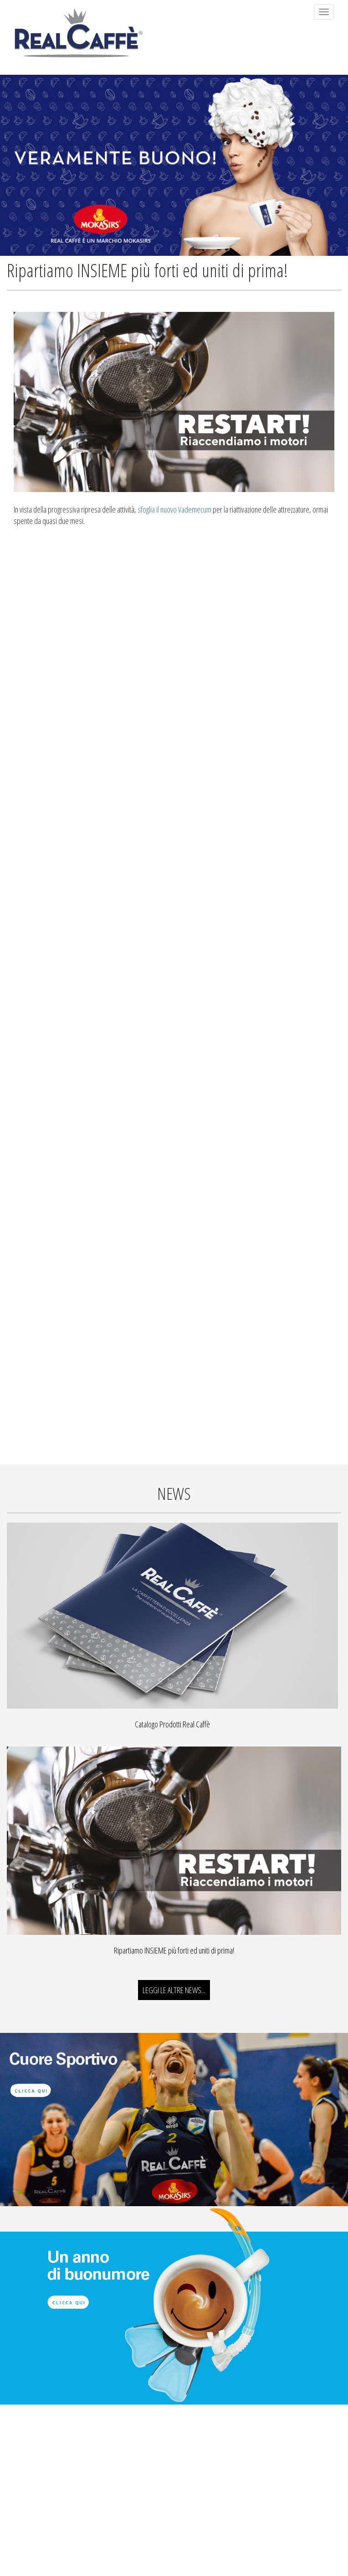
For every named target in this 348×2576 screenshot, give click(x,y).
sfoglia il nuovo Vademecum (174, 509)
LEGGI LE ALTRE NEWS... (174, 1990)
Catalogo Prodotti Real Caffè (172, 1724)
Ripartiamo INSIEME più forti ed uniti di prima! (174, 1950)
